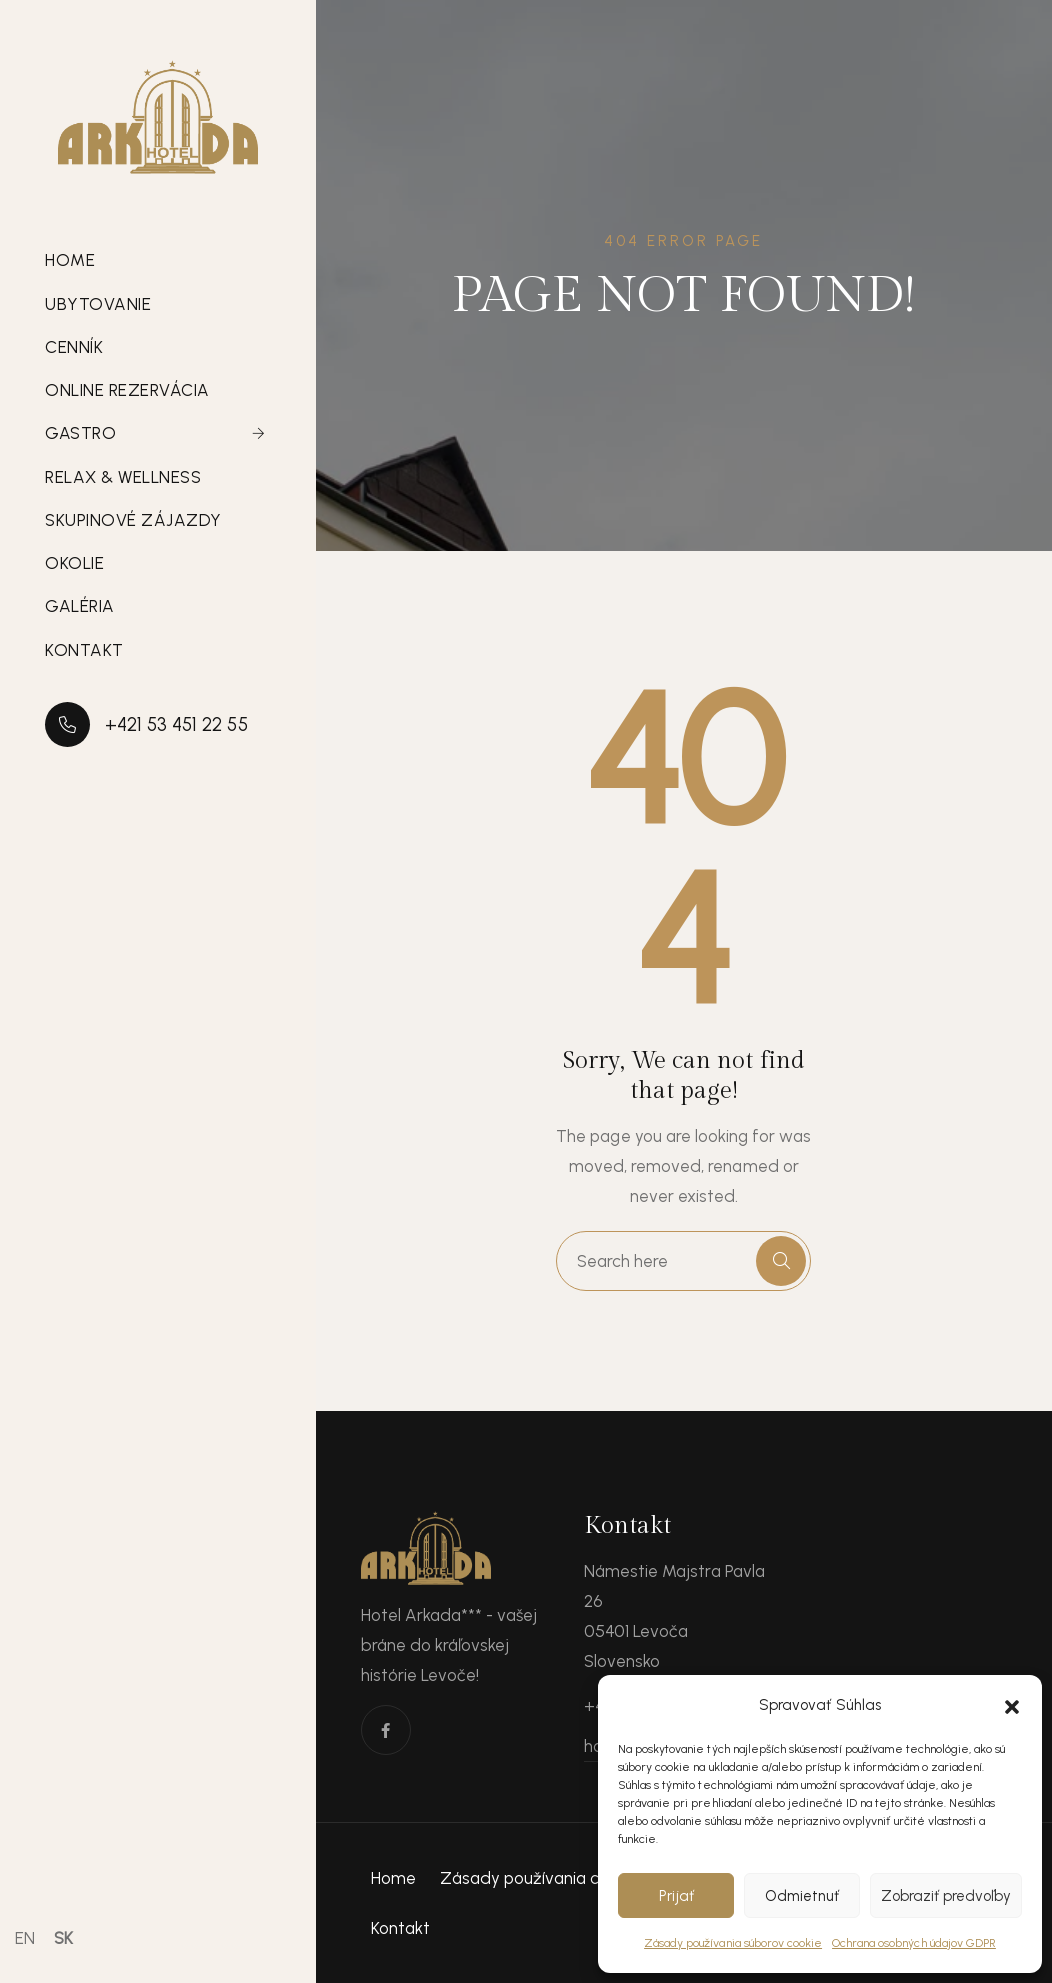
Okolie (74, 563)
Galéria (80, 606)
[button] (1012, 1705)
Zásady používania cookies (544, 1878)
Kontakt (84, 650)
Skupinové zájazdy (133, 520)
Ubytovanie (98, 304)
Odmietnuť (802, 1896)
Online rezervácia (127, 390)
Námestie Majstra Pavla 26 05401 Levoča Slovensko (674, 1616)
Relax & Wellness (123, 477)
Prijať (676, 1896)
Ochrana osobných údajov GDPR (914, 1943)
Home (70, 260)
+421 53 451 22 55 (146, 724)
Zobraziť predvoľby (946, 1896)
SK (63, 1938)
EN (25, 1938)
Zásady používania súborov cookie (733, 1943)
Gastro (80, 433)
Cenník (74, 347)
